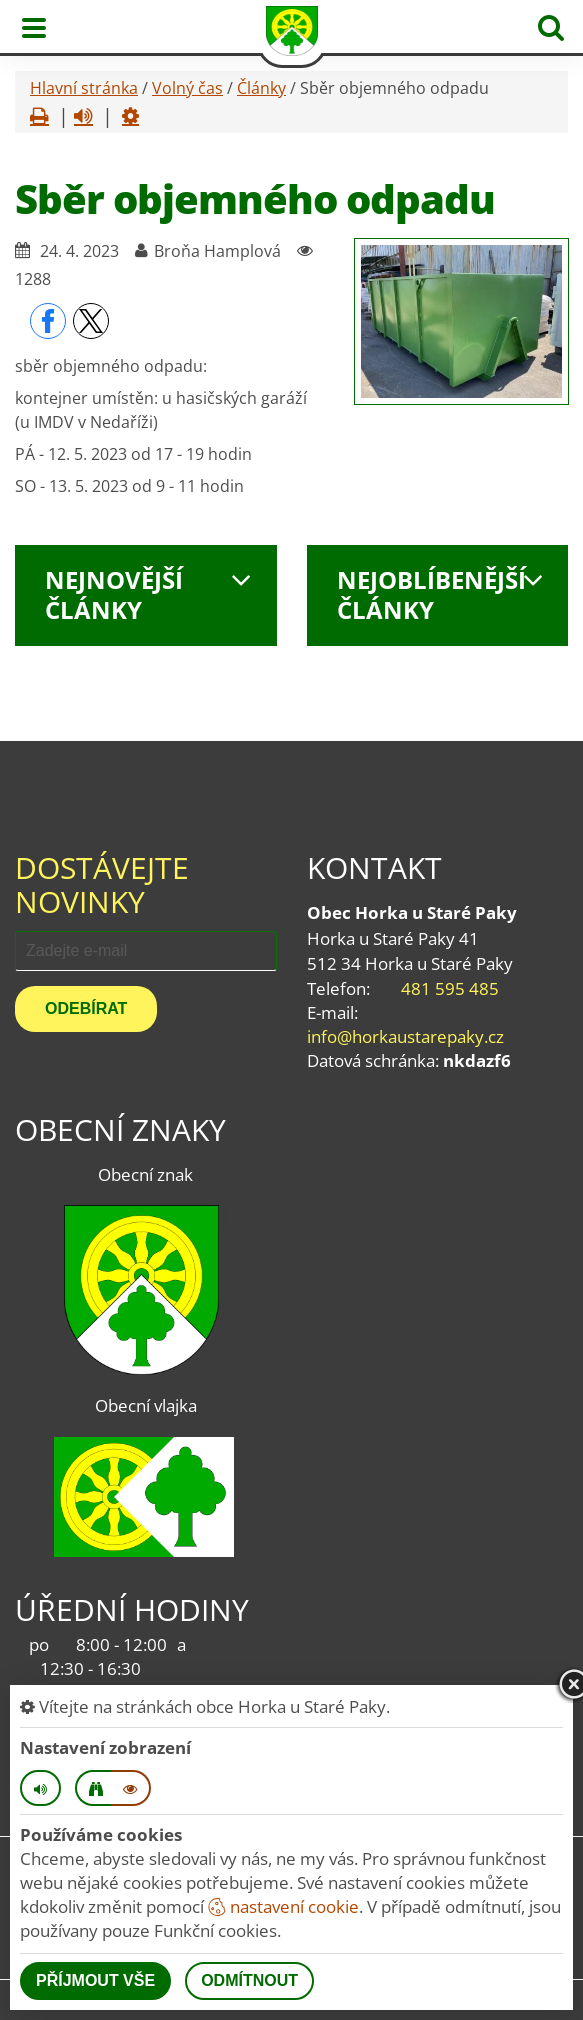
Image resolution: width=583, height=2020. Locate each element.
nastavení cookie (283, 1906)
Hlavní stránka (84, 88)
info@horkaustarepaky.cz (405, 1036)
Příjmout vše (95, 1980)
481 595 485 (450, 988)
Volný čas (187, 88)
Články (261, 88)
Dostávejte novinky (102, 884)
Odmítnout (249, 1980)
